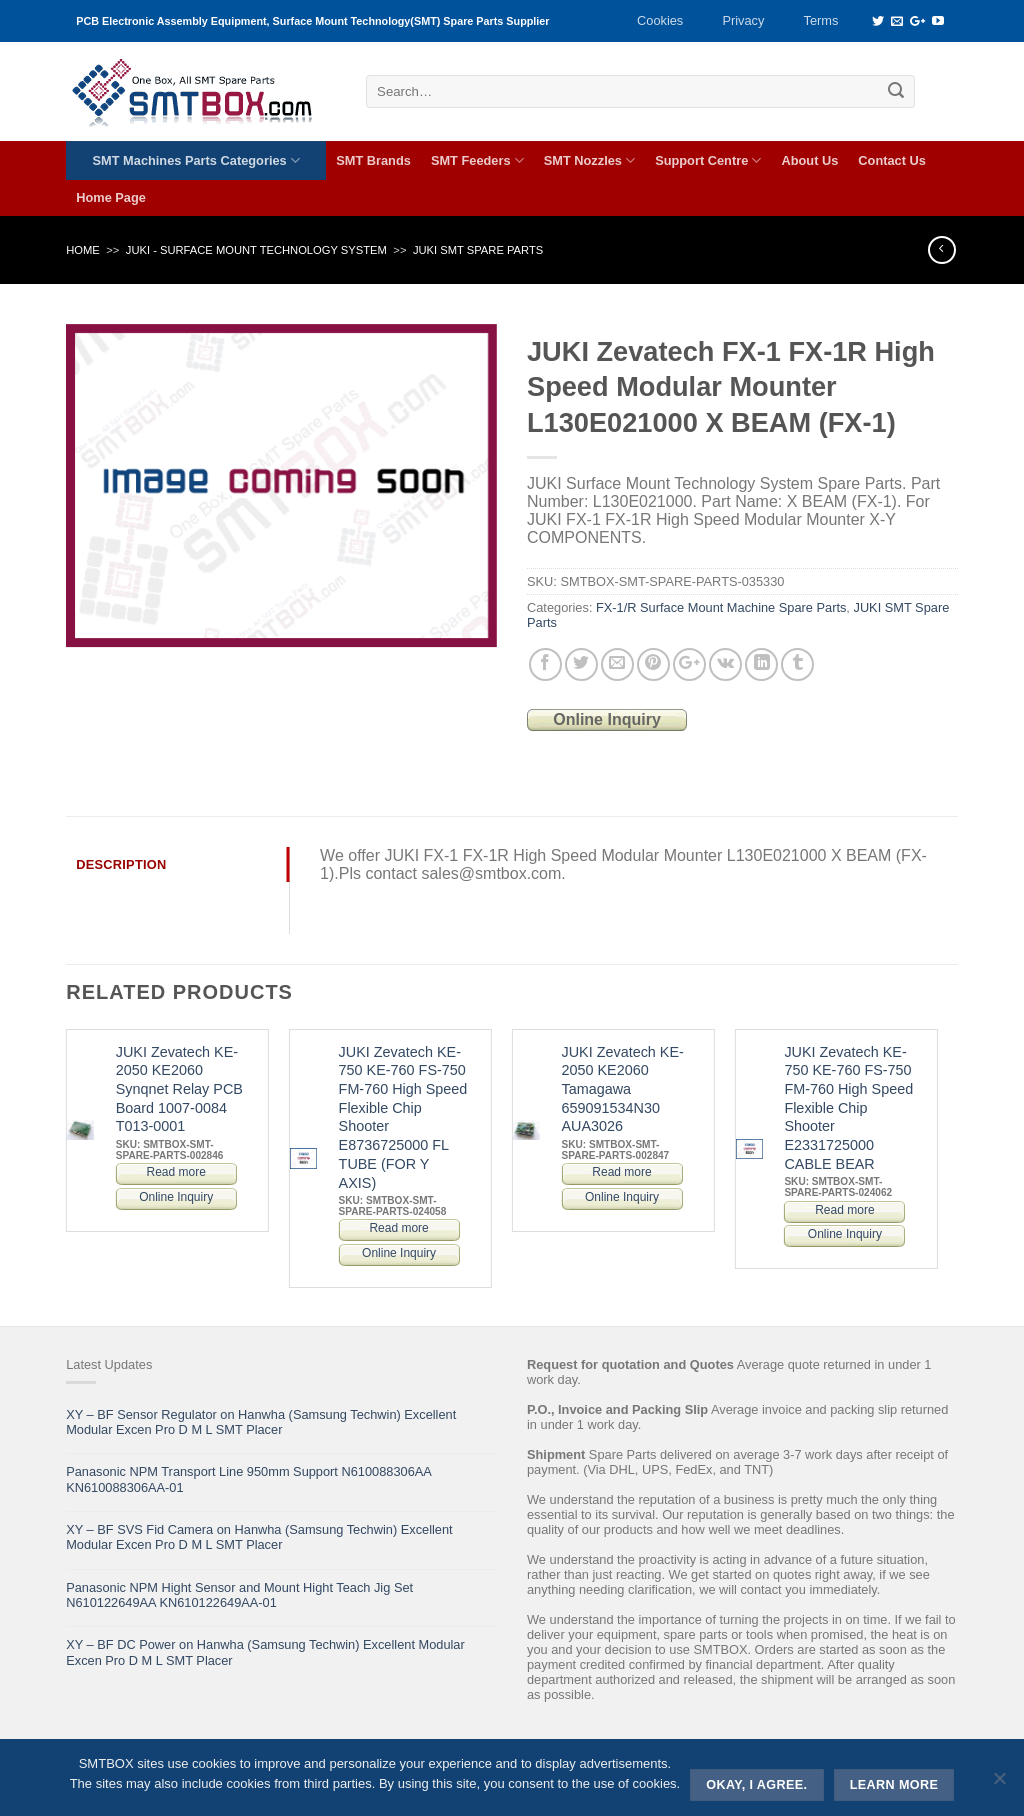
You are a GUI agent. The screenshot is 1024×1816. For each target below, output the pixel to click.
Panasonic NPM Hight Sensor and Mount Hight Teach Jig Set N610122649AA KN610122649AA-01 (239, 1595)
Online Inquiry (607, 719)
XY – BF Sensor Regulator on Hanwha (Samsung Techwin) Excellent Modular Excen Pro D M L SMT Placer (261, 1422)
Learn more (894, 1785)
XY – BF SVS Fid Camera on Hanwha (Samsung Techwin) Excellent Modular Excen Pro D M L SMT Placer (259, 1537)
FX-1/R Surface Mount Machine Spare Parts (721, 607)
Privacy (743, 20)
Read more (176, 1172)
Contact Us (892, 160)
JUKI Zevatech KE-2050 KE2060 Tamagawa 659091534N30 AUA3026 (622, 1089)
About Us (809, 160)
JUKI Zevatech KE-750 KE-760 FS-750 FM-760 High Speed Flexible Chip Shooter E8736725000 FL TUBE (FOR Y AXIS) (403, 1117)
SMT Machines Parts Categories (196, 160)
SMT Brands (373, 160)
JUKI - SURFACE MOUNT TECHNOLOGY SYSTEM (256, 250)
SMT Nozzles (589, 160)
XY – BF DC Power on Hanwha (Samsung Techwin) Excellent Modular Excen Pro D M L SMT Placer (265, 1652)
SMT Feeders (477, 160)
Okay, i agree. (756, 1785)
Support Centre (708, 160)
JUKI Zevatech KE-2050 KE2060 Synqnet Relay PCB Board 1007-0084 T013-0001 (179, 1089)
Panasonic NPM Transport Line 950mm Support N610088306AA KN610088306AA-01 (248, 1479)
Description (121, 864)
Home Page (111, 197)
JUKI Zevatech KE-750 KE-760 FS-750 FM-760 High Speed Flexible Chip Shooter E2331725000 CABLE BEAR (848, 1108)
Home (83, 250)
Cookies (660, 20)
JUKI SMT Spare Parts (478, 250)
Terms (821, 20)
